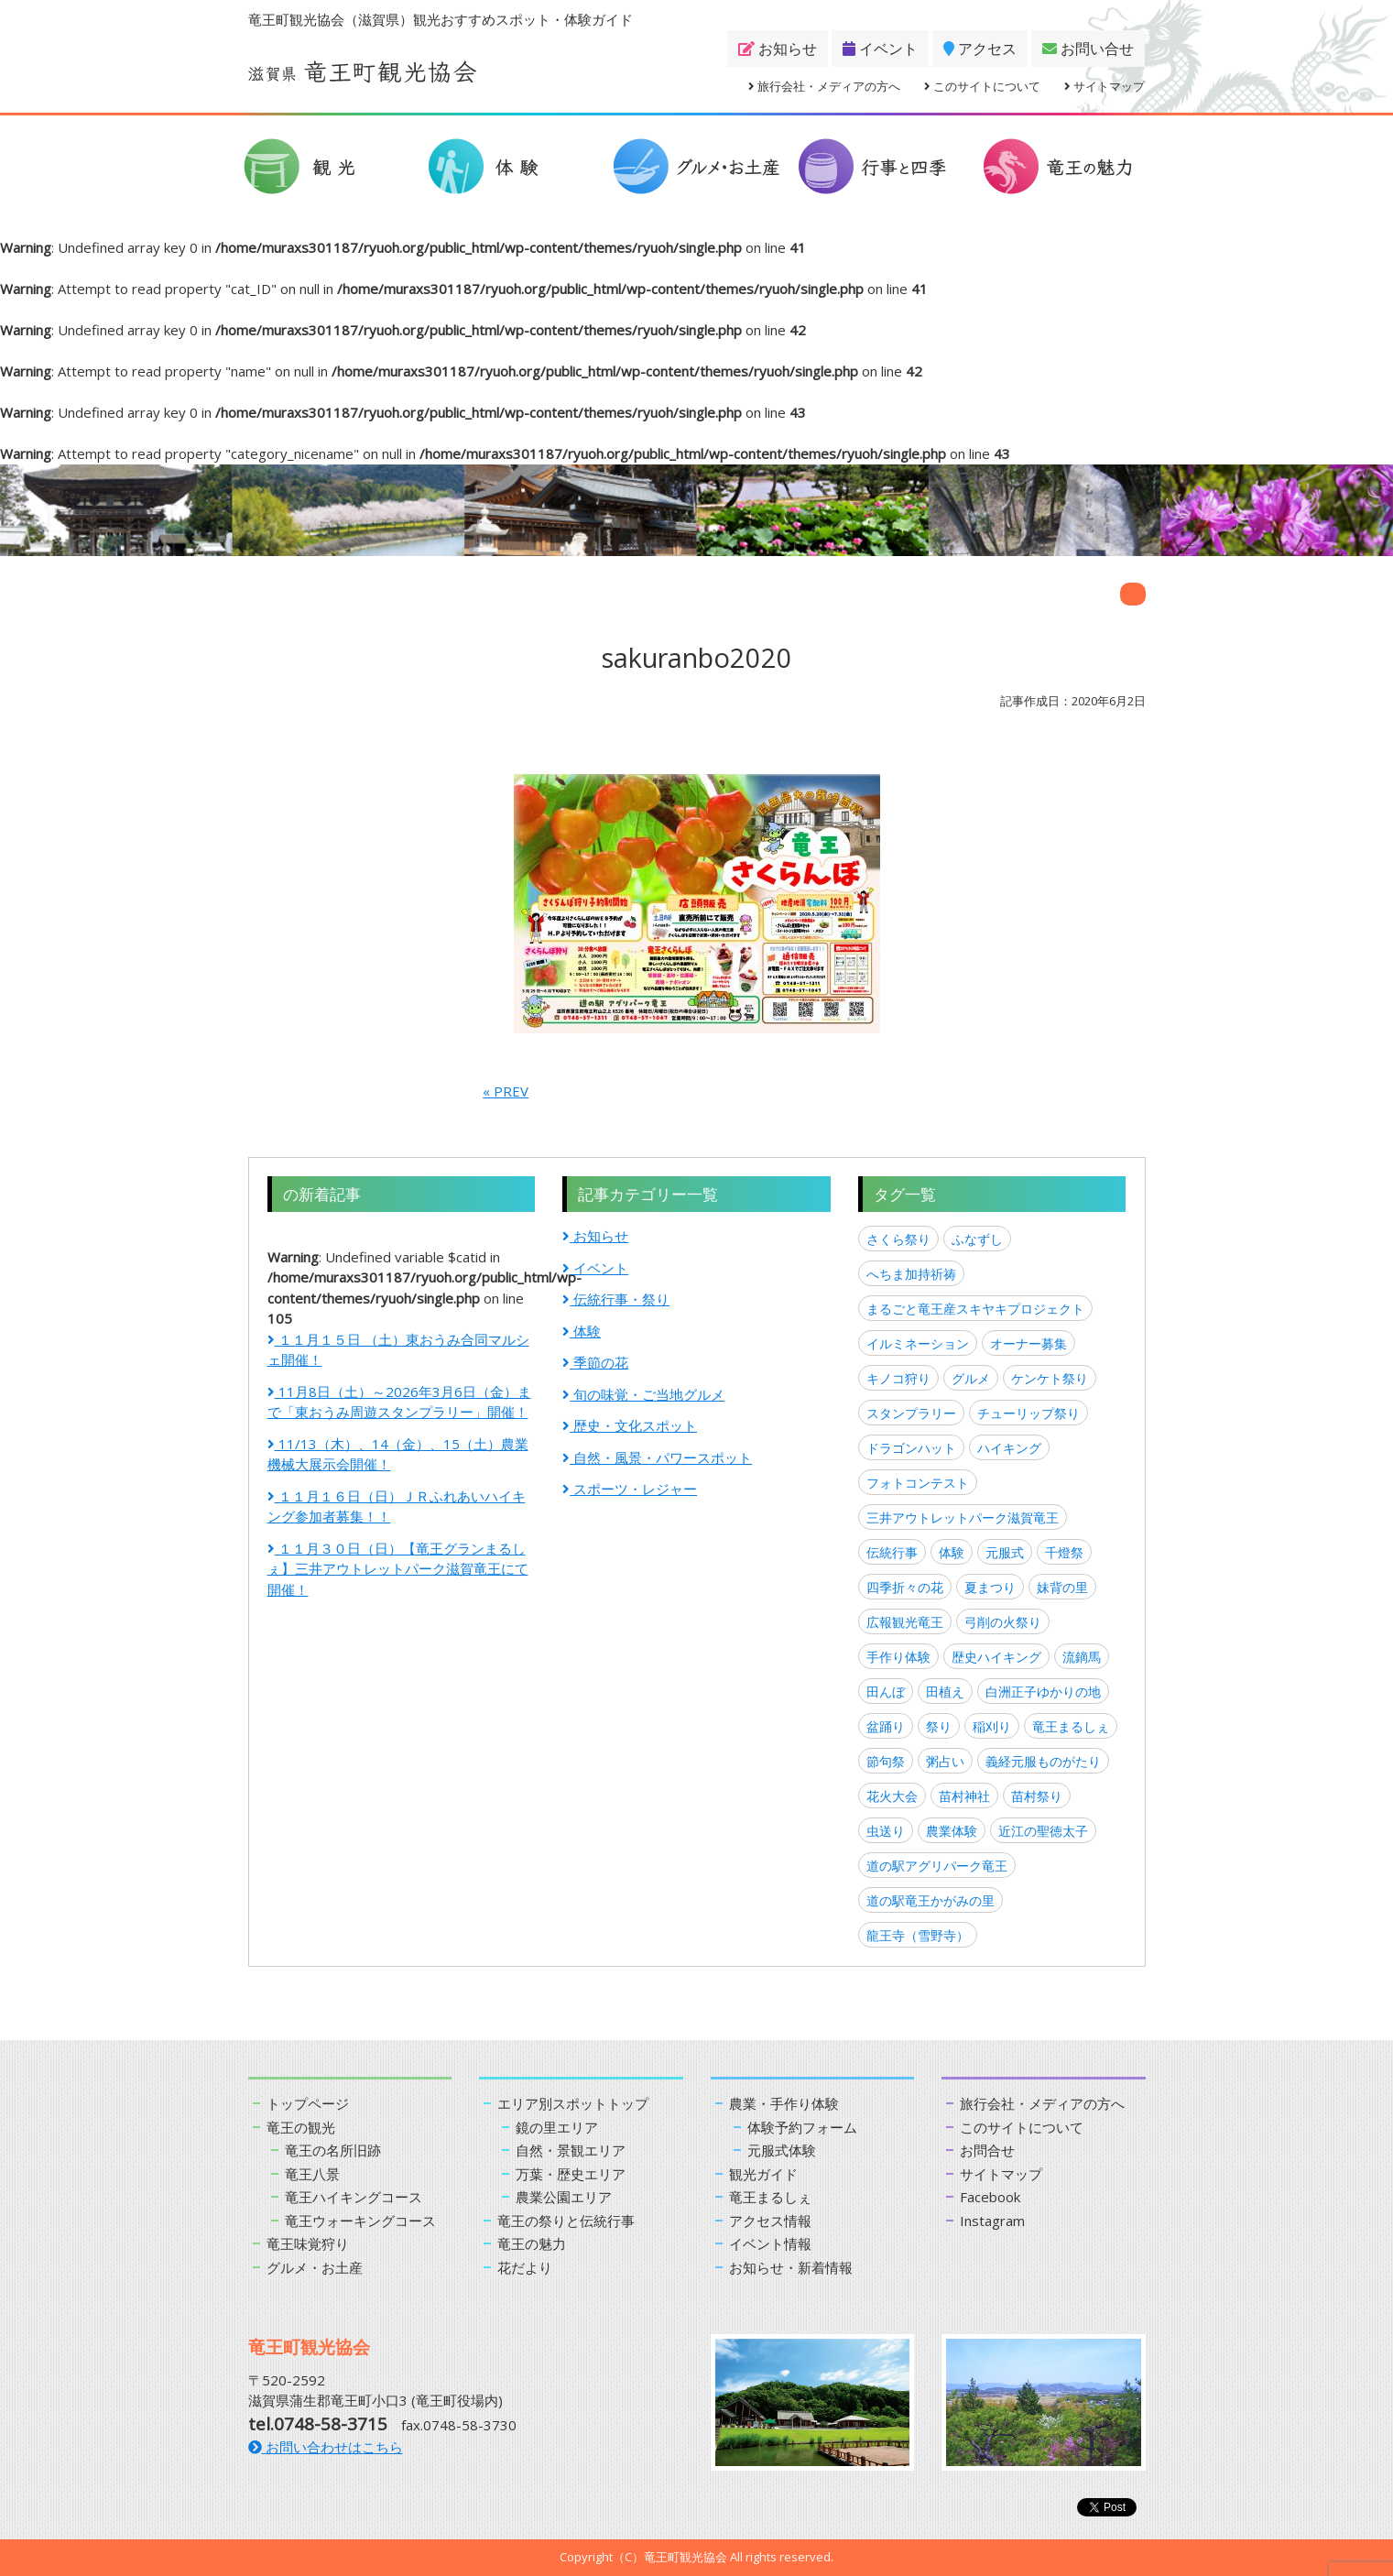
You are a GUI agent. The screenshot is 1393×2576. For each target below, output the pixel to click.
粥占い (945, 1761)
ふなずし (977, 1239)
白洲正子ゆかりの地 (1043, 1691)
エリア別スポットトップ (572, 2103)
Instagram (992, 2220)
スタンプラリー (911, 1413)
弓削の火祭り (1002, 1622)
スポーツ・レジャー (629, 1488)
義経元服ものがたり (1043, 1761)
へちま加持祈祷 (911, 1274)
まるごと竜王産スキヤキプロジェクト (975, 1308)
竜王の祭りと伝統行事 (566, 2220)
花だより (524, 2267)
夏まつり (990, 1587)
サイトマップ (1104, 86)
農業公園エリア (564, 2197)
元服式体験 (781, 2150)
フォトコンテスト (917, 1482)
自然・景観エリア (571, 2150)
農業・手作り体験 (784, 2103)
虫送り (885, 1830)
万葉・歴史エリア (571, 2174)
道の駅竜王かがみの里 (930, 1900)
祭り (939, 1726)
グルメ (971, 1378)
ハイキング (1009, 1448)
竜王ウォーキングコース (360, 2220)
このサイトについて (982, 86)
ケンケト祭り (1049, 1378)
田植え (945, 1691)
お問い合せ (1088, 48)
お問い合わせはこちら (325, 2447)
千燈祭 (1064, 1552)
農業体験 (951, 1830)
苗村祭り (1036, 1796)
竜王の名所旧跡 (333, 2150)
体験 (581, 1331)
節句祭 (885, 1761)
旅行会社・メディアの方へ (824, 86)
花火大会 (892, 1796)
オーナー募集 (1028, 1343)
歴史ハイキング (996, 1656)
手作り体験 (898, 1656)
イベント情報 (770, 2243)
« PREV (505, 1091)
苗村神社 (964, 1796)
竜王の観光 (301, 2127)
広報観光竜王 (904, 1622)
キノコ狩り (898, 1378)
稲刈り (992, 1726)
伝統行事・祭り (615, 1299)
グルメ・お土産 (315, 2267)
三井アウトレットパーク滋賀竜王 (962, 1517)
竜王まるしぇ (1070, 1726)
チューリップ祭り (1028, 1413)
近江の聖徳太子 (1043, 1830)
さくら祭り (898, 1239)
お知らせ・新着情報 (791, 2267)
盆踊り (885, 1726)
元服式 (1004, 1552)
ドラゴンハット (911, 1448)
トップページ (308, 2103)
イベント (880, 48)
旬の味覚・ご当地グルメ (643, 1394)
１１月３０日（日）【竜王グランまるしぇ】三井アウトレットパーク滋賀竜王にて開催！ (397, 1569)
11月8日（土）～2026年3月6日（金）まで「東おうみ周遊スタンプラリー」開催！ (399, 1402)
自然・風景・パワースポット (657, 1457)
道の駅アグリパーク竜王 (936, 1865)
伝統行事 (892, 1552)
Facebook (990, 2197)
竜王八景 (312, 2174)
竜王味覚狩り (308, 2243)
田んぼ (885, 1691)
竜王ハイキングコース (353, 2197)
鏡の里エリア (557, 2127)
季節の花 (595, 1362)
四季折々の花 (904, 1587)
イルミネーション (917, 1343)
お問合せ (987, 2150)
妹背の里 (1062, 1587)
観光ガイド (763, 2174)
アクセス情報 (770, 2220)
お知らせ (777, 48)
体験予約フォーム (802, 2127)
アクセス (980, 48)
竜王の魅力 (531, 2243)
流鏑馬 (1081, 1656)
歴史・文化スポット (629, 1425)
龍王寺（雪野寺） (917, 1935)
